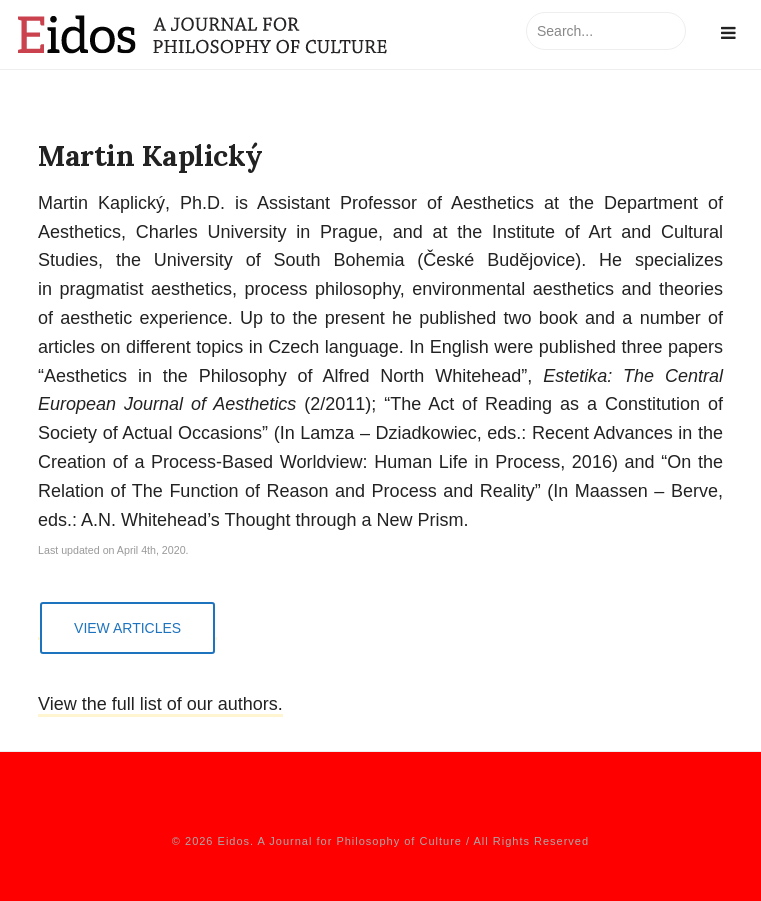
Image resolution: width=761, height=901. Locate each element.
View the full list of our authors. (160, 704)
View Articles (127, 628)
